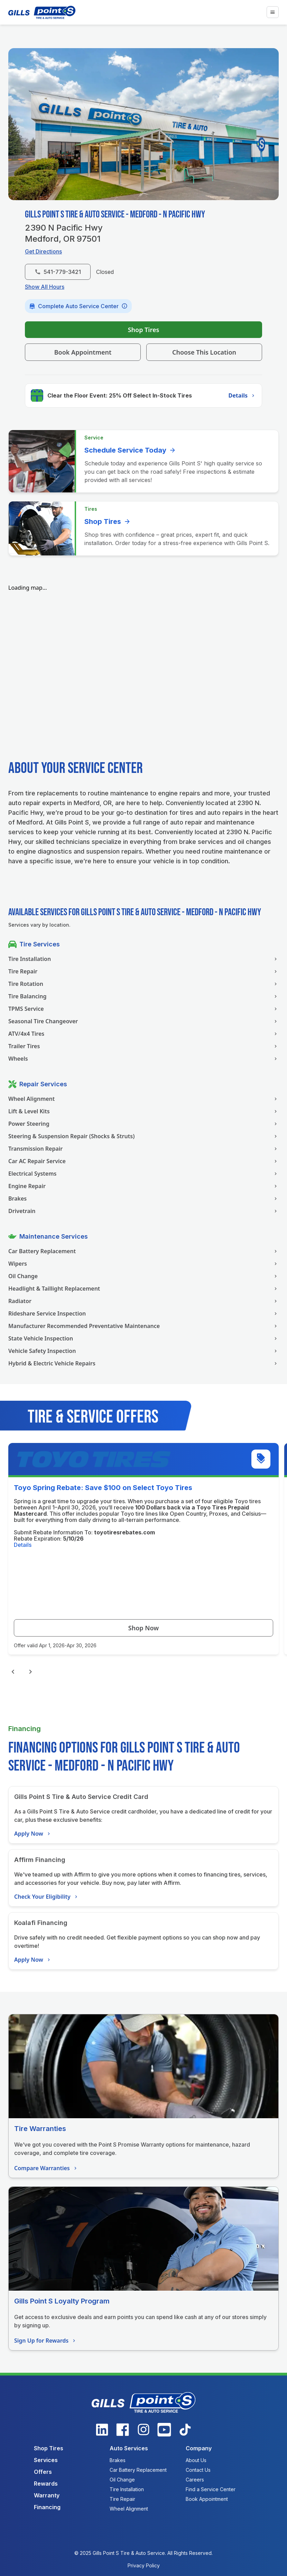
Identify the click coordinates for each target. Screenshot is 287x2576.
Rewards (46, 2483)
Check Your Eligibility (46, 1896)
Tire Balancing (143, 996)
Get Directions (43, 251)
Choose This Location (204, 352)
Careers (195, 2480)
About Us (196, 2460)
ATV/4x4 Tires (143, 1033)
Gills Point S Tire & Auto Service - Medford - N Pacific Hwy (115, 214)
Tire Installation (143, 959)
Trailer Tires (143, 1046)
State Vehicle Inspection (143, 1338)
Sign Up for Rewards (45, 2340)
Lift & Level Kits (143, 1111)
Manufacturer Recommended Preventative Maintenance (143, 1326)
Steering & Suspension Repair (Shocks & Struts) (143, 1136)
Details (242, 395)
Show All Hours (44, 286)
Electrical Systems (143, 1173)
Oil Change (143, 1276)
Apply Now (33, 1833)
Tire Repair (143, 971)
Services (46, 2460)
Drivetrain (143, 1211)
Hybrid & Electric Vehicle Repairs (143, 1363)
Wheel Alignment (143, 1099)
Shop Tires (143, 330)
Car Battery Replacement (143, 1251)
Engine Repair (143, 1186)
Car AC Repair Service (143, 1161)
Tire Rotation (143, 984)
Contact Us (198, 2470)
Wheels (143, 1058)
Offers (43, 2472)
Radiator (143, 1301)
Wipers (143, 1263)
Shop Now (143, 1628)
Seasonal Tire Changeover (143, 1021)
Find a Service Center (210, 2489)
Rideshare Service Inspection (143, 1313)
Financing (47, 2507)
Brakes (143, 1198)
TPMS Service (143, 1009)
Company (199, 2448)
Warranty (46, 2495)
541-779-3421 (58, 271)
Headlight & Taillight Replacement (143, 1288)
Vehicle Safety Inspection (143, 1351)
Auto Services (129, 2448)
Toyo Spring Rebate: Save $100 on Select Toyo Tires (103, 1487)
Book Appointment (83, 352)
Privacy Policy (144, 2565)
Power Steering (143, 1124)
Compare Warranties (46, 2168)
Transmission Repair (143, 1148)
